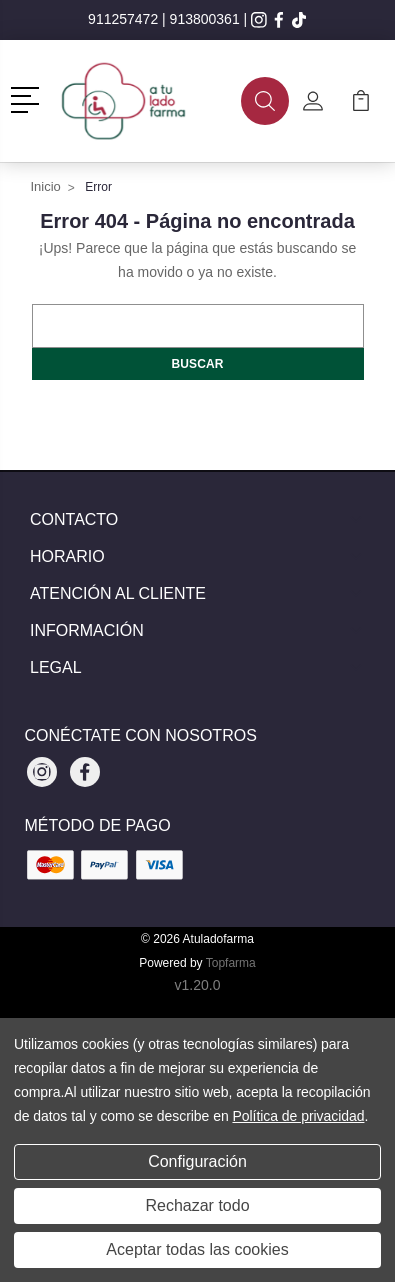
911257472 (123, 19)
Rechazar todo (197, 1205)
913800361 (205, 19)
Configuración (197, 1161)
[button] (28, 98)
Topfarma (231, 963)
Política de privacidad (298, 1116)
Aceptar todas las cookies (197, 1249)
